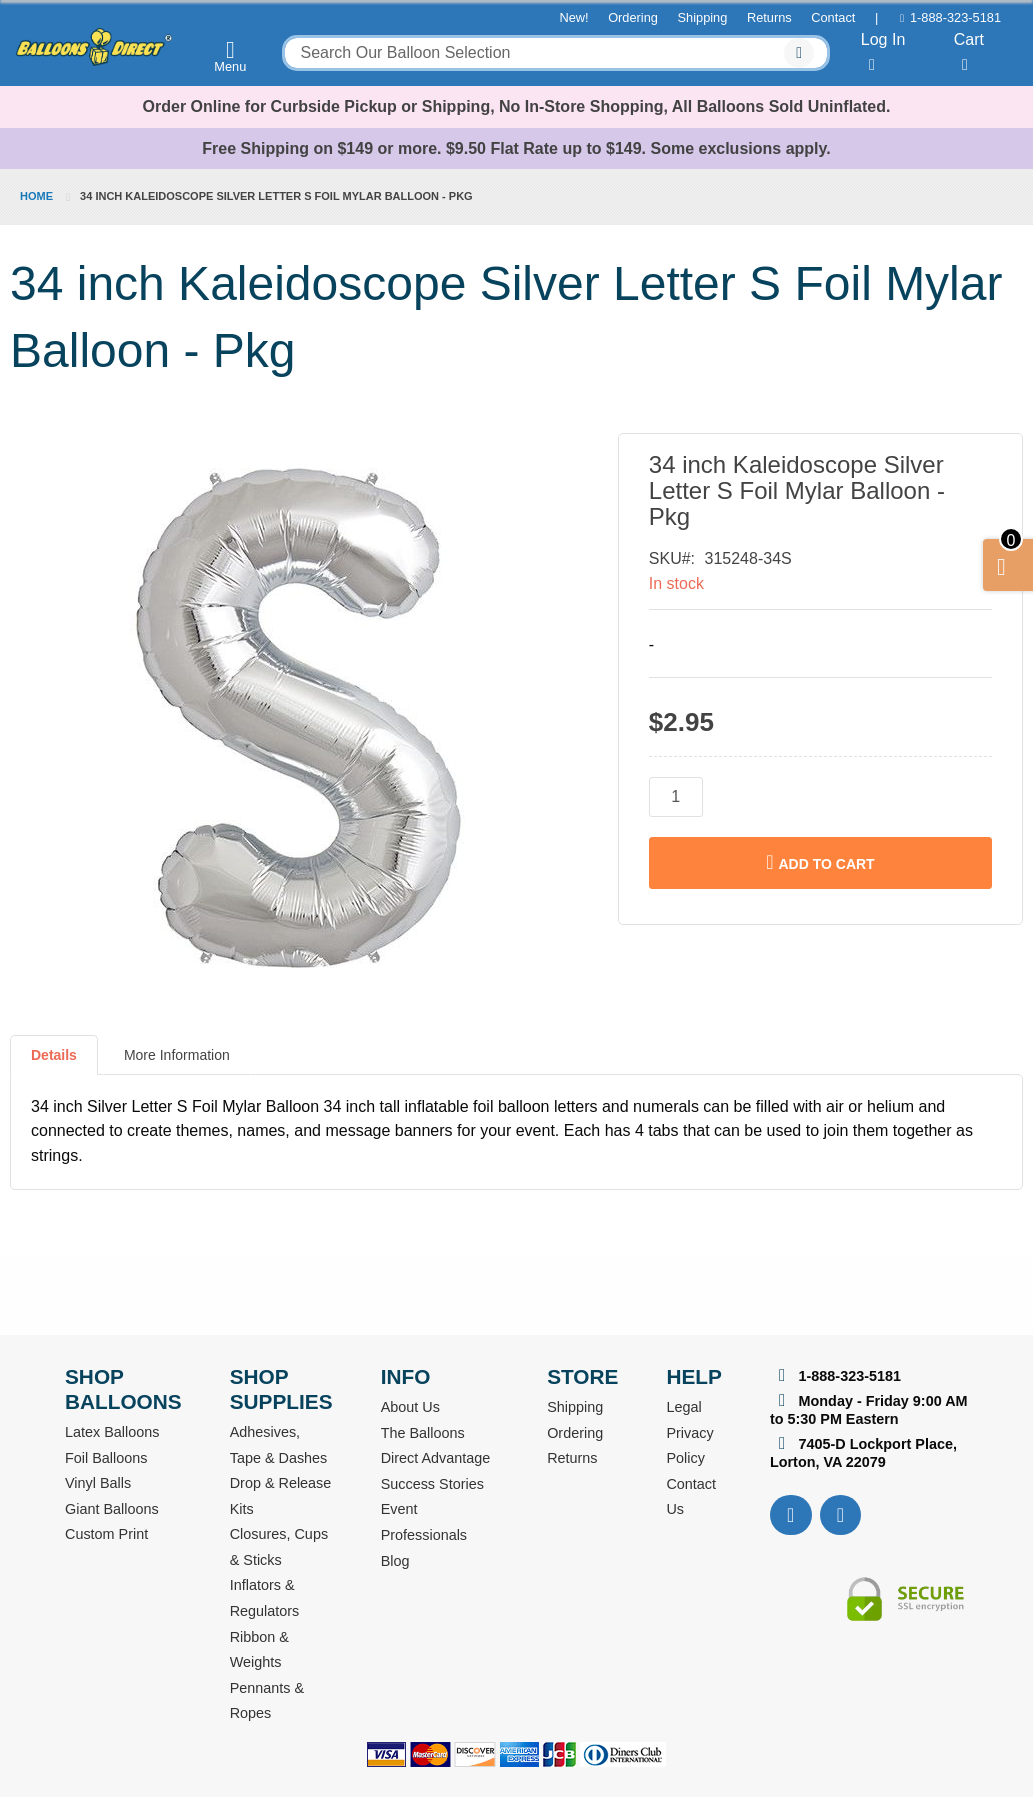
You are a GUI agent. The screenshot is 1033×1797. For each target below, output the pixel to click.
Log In (883, 52)
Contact (833, 17)
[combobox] (556, 53)
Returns (769, 17)
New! (573, 17)
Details (54, 1055)
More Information (177, 1055)
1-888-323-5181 (955, 17)
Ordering (633, 17)
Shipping (703, 17)
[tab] (54, 1063)
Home (36, 196)
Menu (231, 56)
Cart (969, 52)
